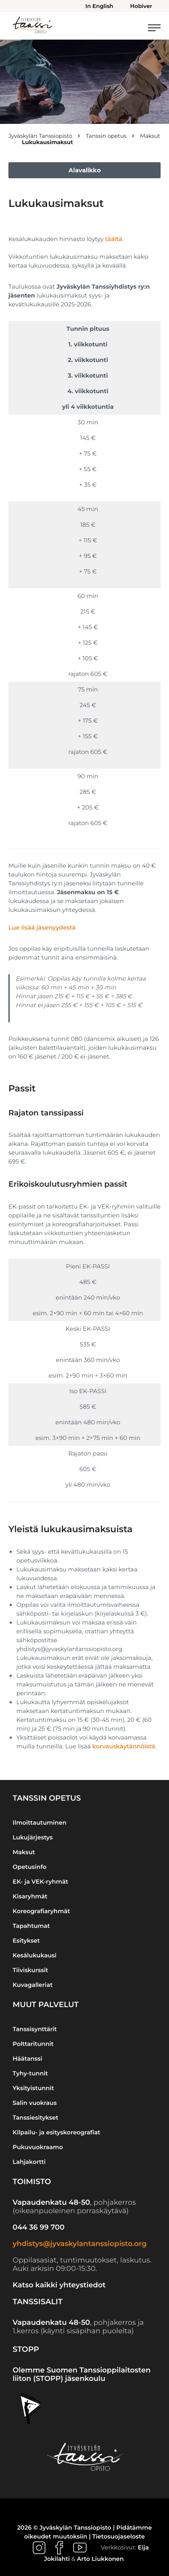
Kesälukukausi (34, 1955)
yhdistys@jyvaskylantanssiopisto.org (80, 2244)
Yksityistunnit (33, 2088)
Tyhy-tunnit (30, 2073)
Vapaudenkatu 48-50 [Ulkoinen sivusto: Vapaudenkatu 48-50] (51, 2202)
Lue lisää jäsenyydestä (42, 927)
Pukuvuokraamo (38, 2147)
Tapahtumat (31, 1926)
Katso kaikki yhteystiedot (59, 2285)
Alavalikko (85, 170)
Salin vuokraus (35, 2103)
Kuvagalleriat (33, 1985)
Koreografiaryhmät (41, 1911)
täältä (113, 239)
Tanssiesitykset (35, 2117)
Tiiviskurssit (30, 1970)
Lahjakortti (29, 2162)
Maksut (24, 1852)
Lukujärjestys (33, 1837)
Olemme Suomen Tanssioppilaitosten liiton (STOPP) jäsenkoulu (82, 2374)
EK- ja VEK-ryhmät (40, 1881)
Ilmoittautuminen (39, 1822)
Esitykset (26, 1940)
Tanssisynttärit (35, 2029)
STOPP (26, 2349)
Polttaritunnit (33, 2044)
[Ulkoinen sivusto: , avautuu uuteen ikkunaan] (40, 2547)
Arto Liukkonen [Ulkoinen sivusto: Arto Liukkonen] (100, 2559)
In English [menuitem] (99, 6)
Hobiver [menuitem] (141, 6)
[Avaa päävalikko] (154, 28)
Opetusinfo (30, 1867)
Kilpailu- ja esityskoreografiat (56, 2132)
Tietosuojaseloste (118, 2536)
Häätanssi (27, 2058)
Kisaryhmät (30, 1896)
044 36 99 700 (38, 2227)
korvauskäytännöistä (123, 1746)
